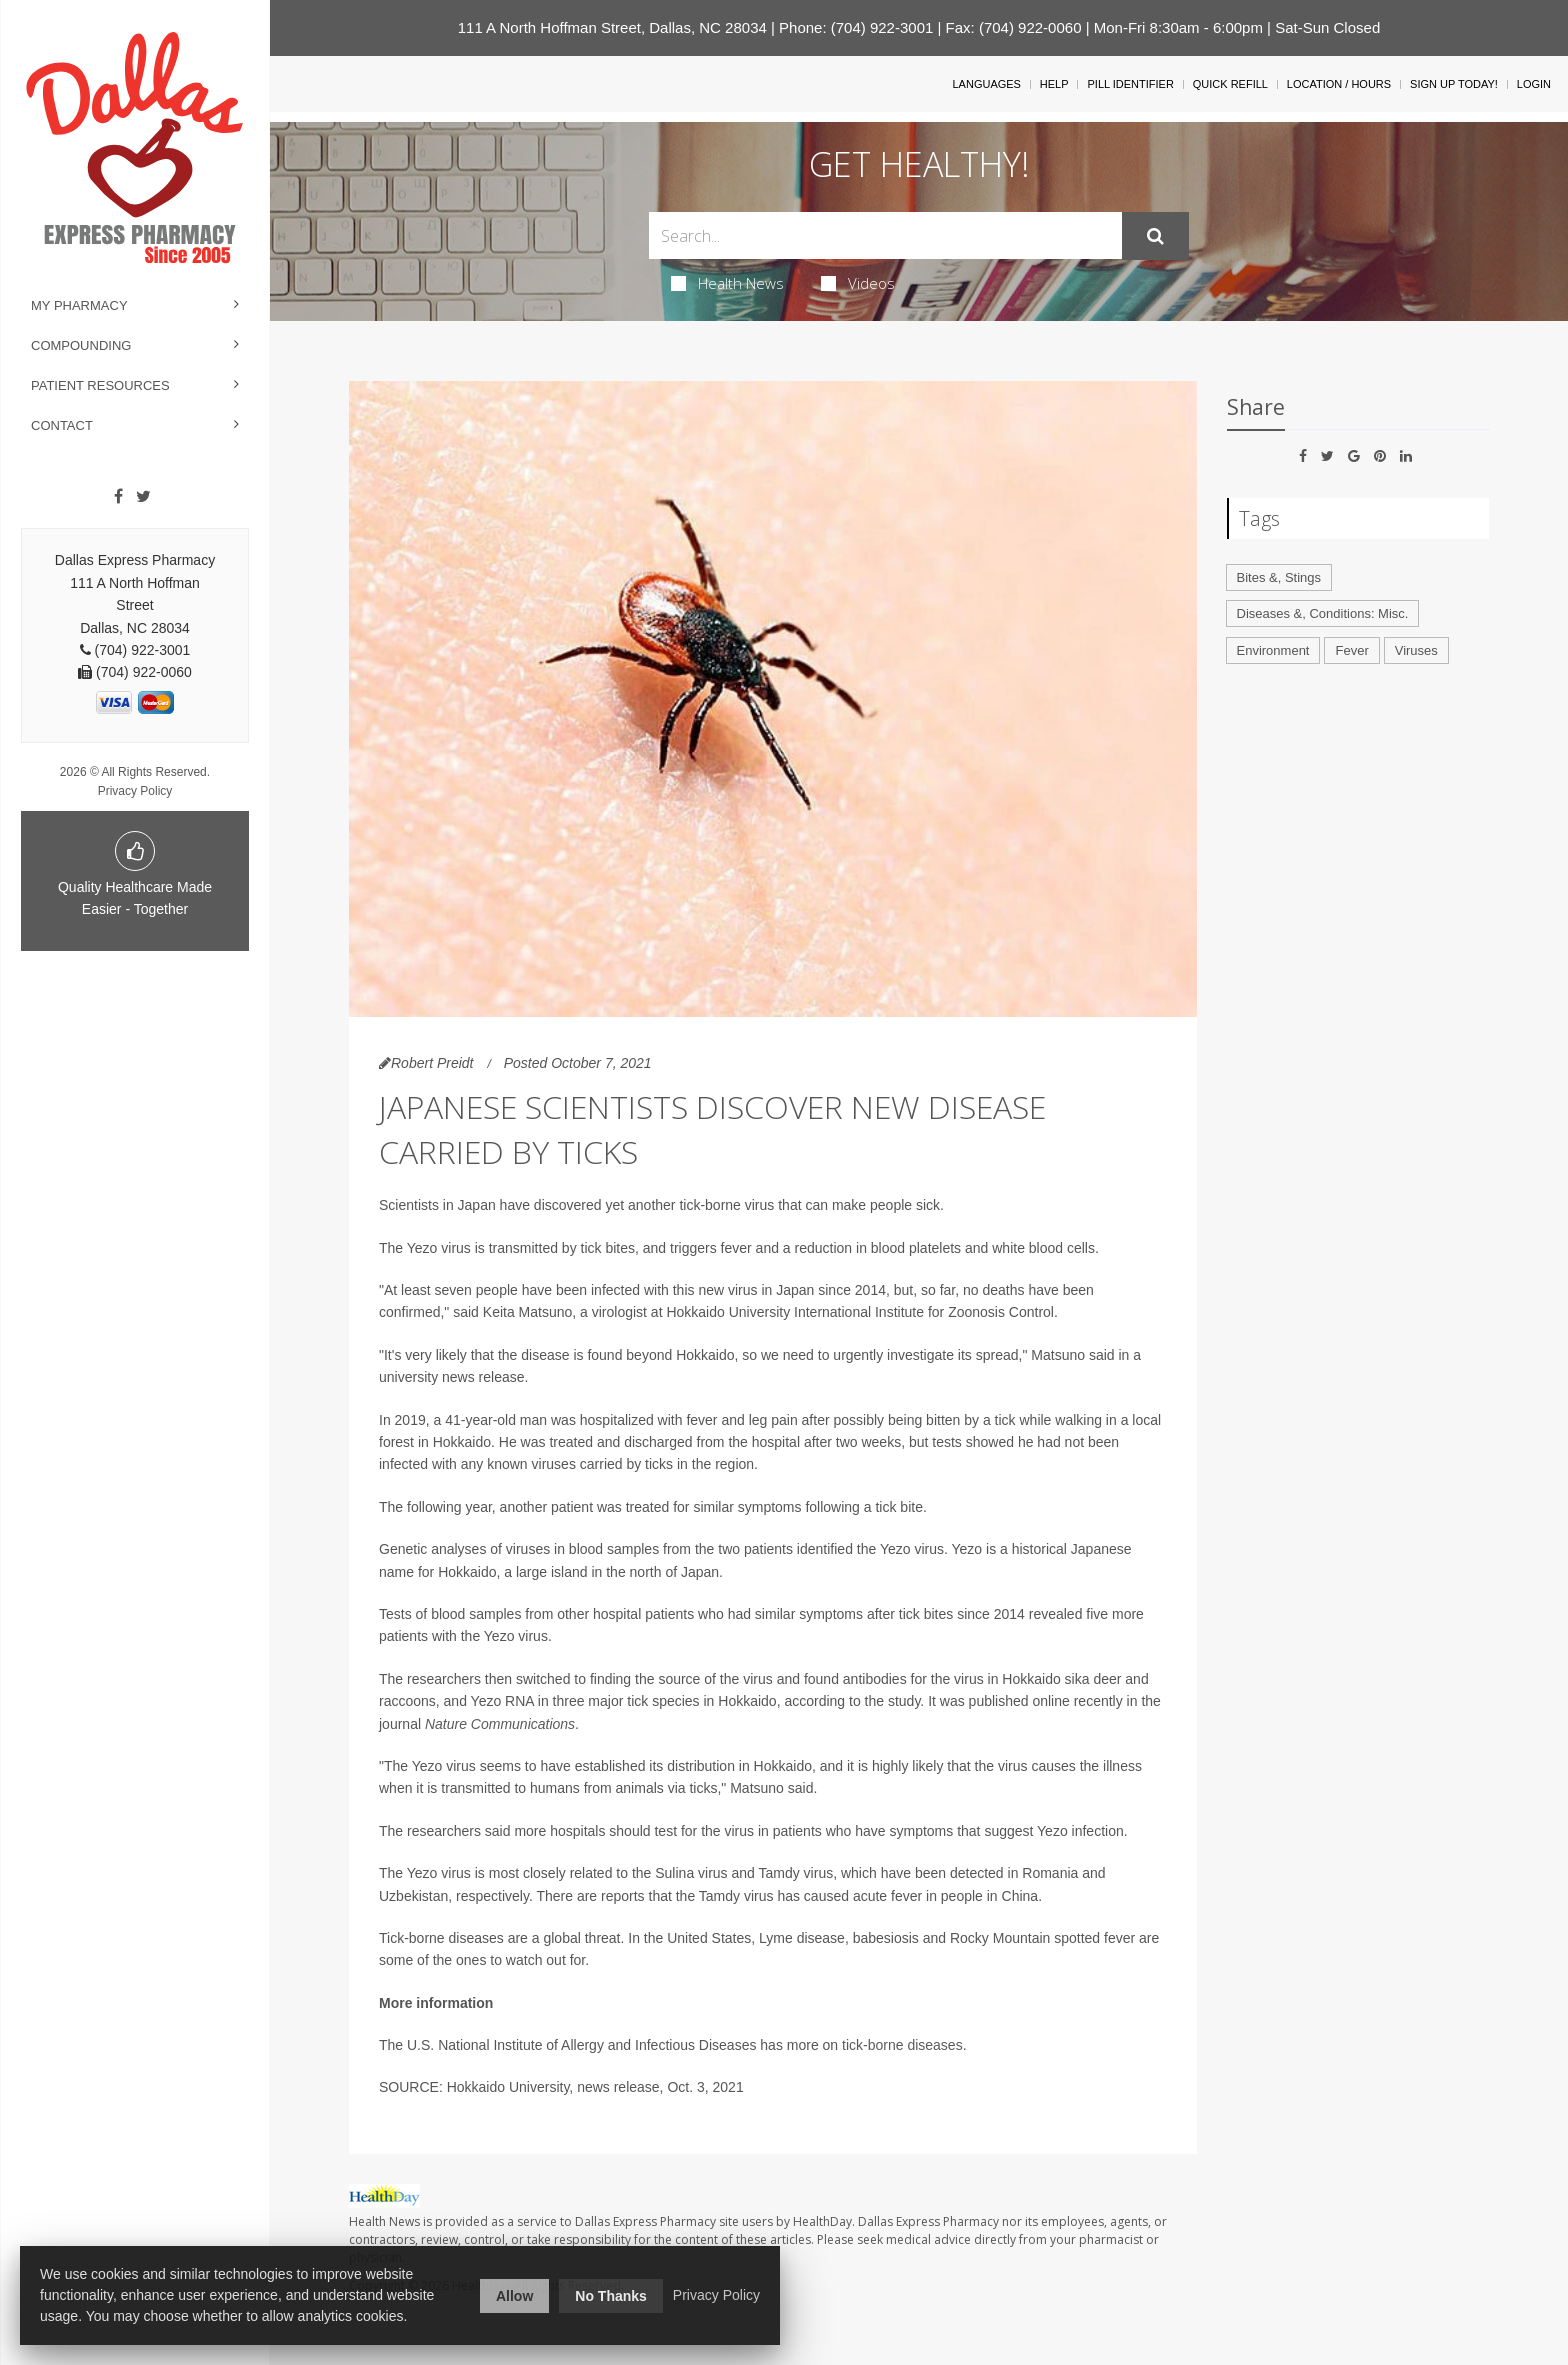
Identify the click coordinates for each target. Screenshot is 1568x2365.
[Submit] (1155, 236)
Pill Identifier (1130, 84)
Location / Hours (1339, 84)
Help (1054, 84)
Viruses (1416, 650)
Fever (1351, 650)
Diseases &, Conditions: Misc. (1323, 613)
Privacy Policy (135, 791)
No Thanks (611, 2296)
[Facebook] (118, 497)
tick (852, 2045)
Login (1534, 84)
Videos (858, 283)
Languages (986, 84)
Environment (1273, 650)
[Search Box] (885, 235)
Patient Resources (100, 385)
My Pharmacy (79, 305)
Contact (62, 425)
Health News (727, 283)
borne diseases (915, 2045)
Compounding (81, 345)
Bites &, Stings (1279, 577)
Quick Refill (1230, 84)
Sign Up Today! (1454, 84)
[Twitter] (143, 497)
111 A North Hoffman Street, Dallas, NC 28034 (612, 27)
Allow (514, 2296)
